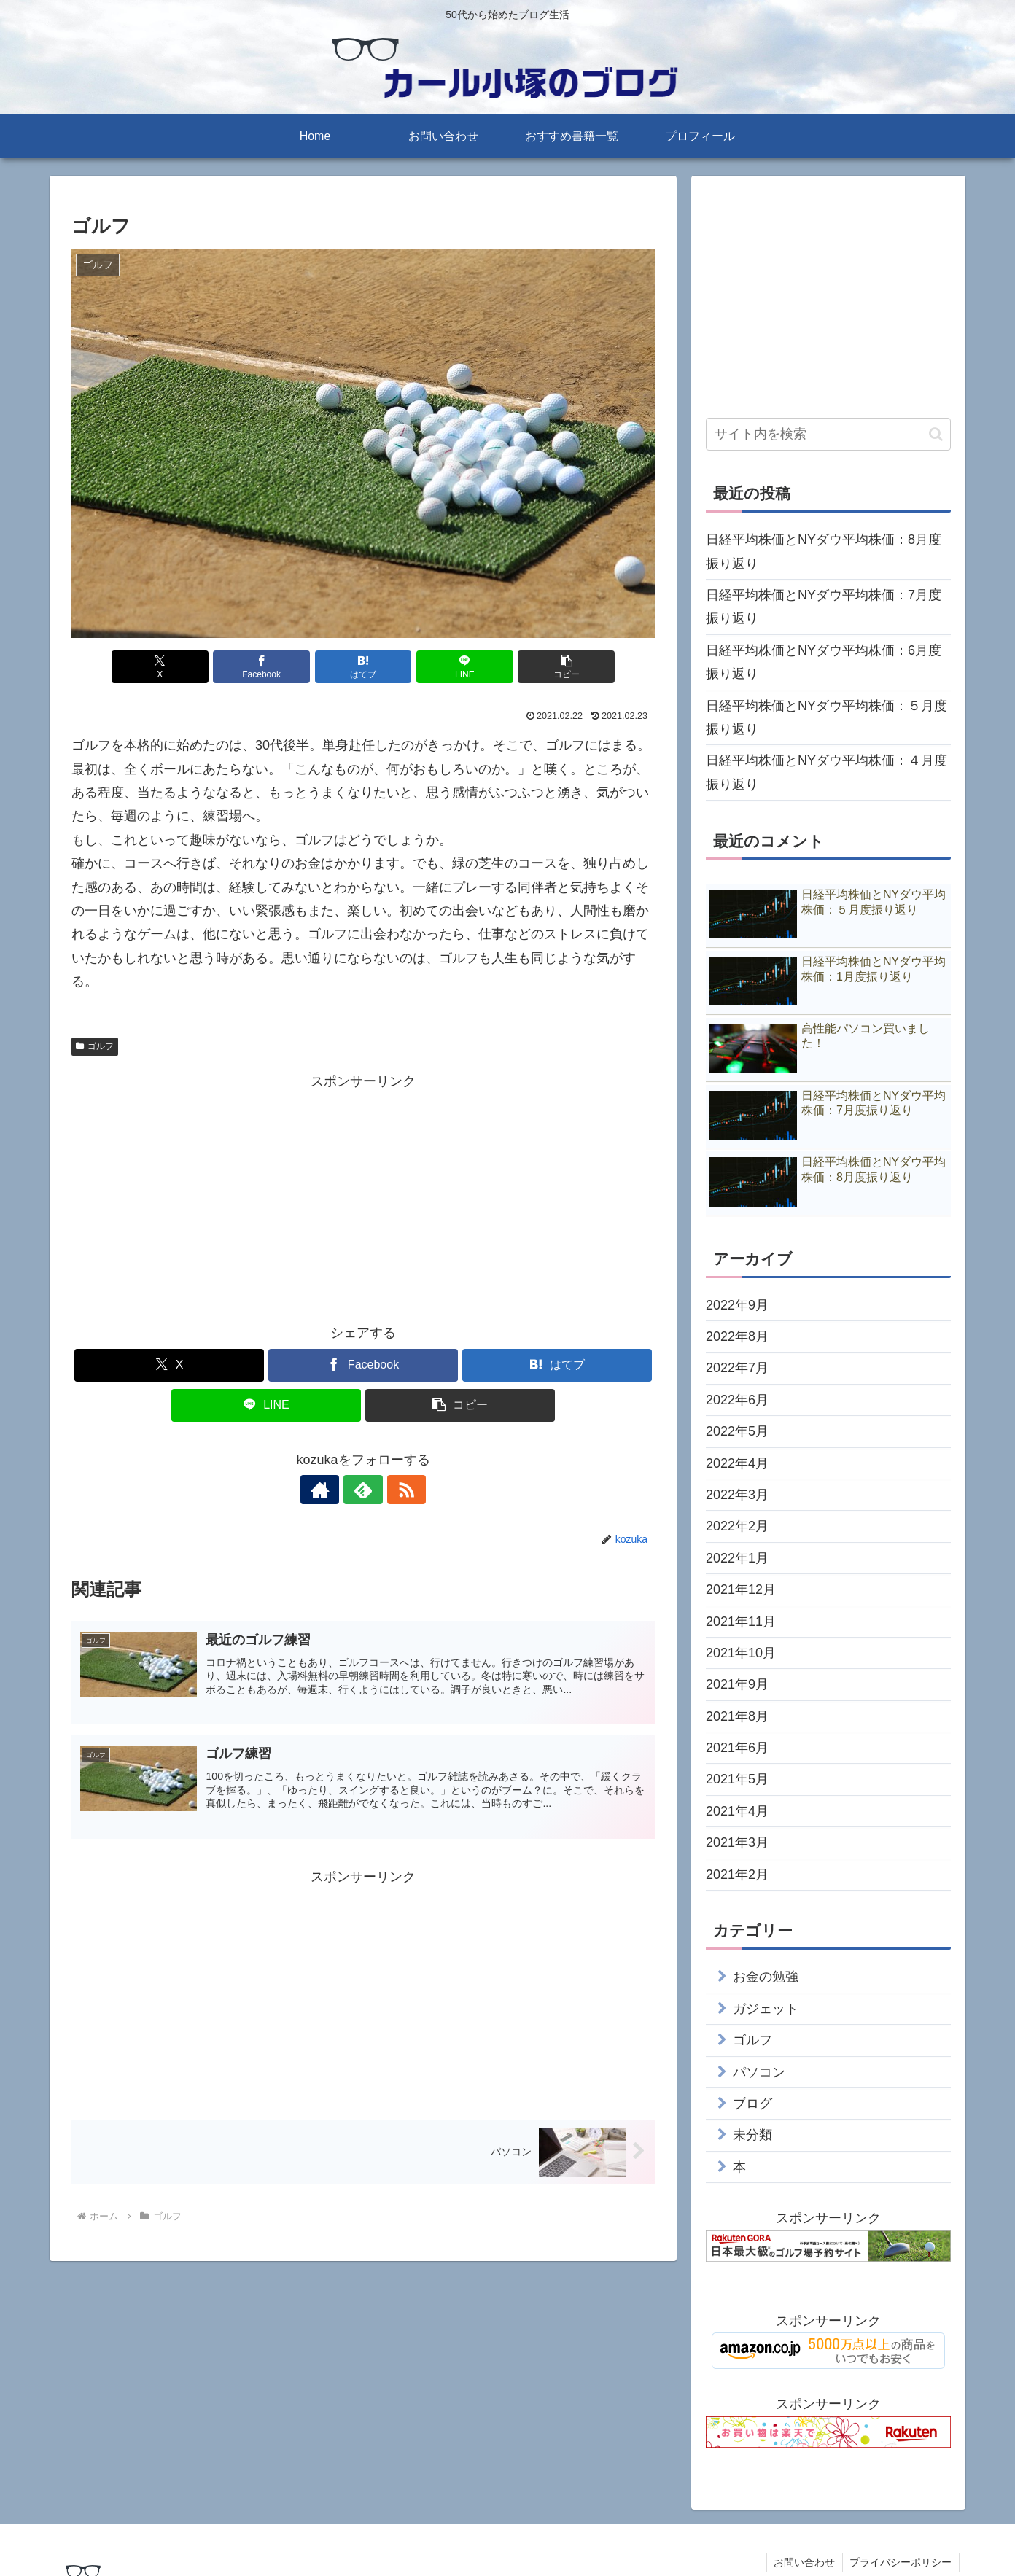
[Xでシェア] (167, 666)
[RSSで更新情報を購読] (396, 1489)
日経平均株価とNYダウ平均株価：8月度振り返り (823, 551)
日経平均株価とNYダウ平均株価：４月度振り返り (826, 772)
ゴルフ (95, 1046)
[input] (828, 434)
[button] (559, 666)
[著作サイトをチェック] (329, 1489)
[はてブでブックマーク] (363, 666)
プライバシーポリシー (900, 2562)
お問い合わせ (803, 2562)
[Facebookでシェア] (265, 666)
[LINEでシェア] (461, 666)
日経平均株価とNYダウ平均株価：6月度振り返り (823, 662)
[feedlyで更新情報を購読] (363, 1489)
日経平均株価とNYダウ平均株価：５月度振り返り (826, 717)
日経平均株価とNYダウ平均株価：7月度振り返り (823, 607)
